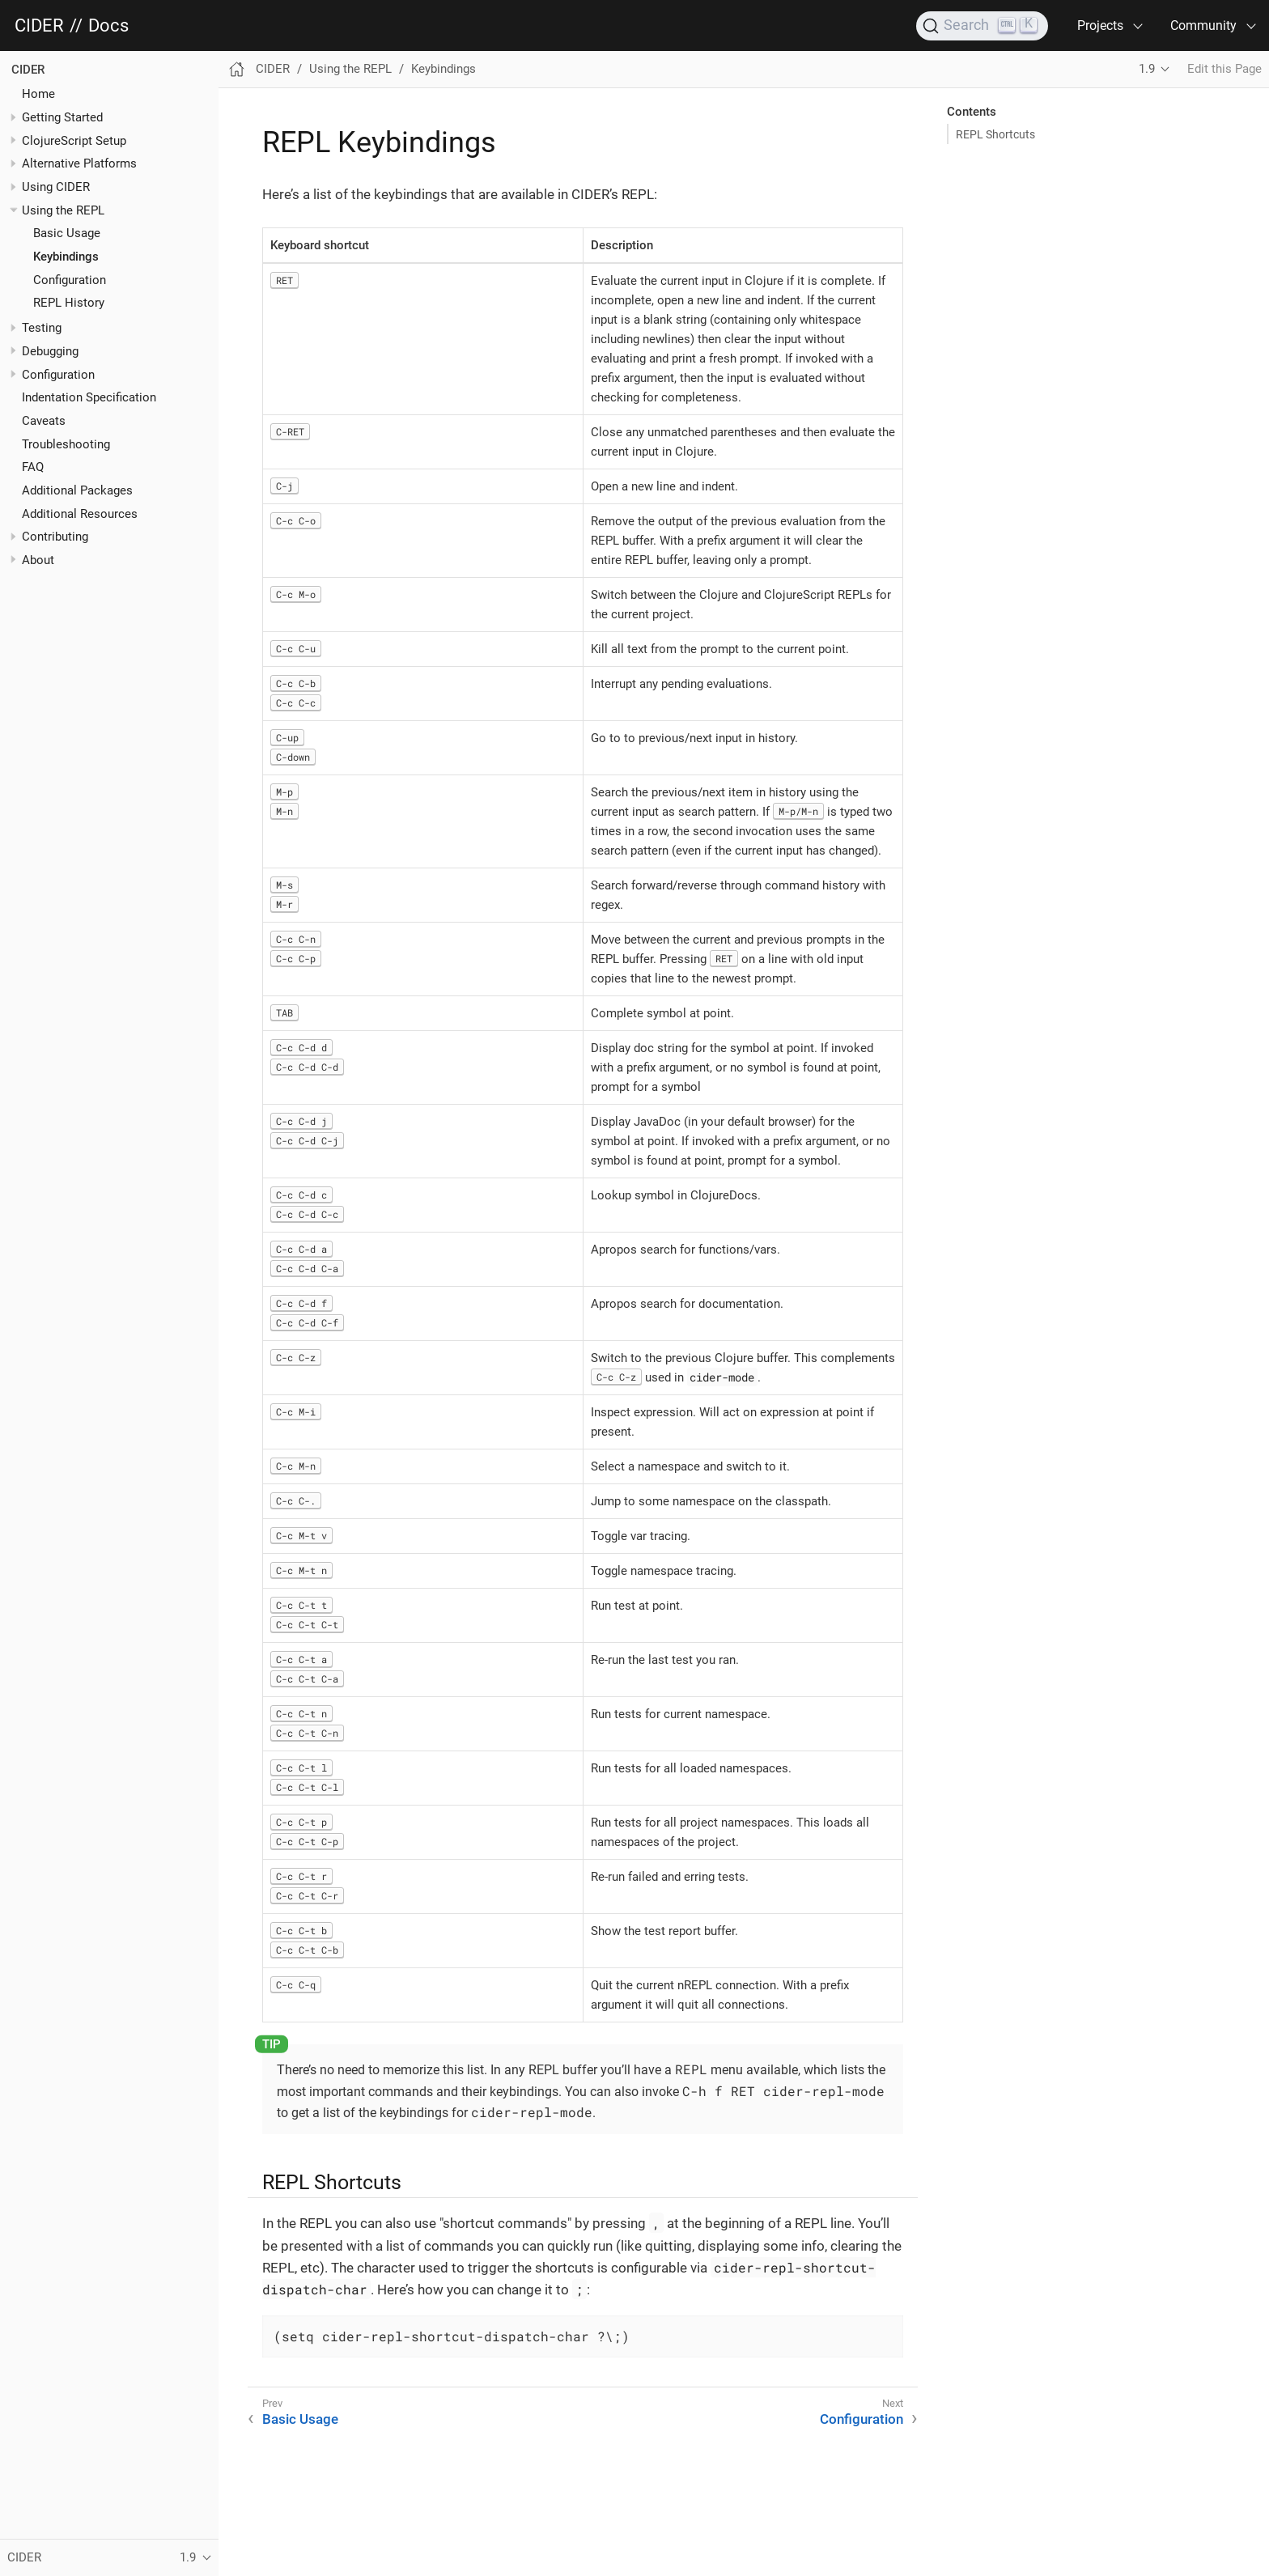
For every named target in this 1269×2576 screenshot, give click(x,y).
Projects (1100, 25)
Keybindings (66, 256)
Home (38, 94)
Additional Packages (77, 490)
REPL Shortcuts (995, 134)
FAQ (33, 467)
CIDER (39, 26)
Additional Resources (80, 514)
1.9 (1147, 69)
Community (1203, 25)
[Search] (982, 25)
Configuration (69, 280)
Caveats (44, 421)
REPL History (68, 302)
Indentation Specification (89, 397)
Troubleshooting (66, 444)
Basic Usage (66, 233)
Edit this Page (1224, 69)
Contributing (55, 536)
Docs (108, 26)
